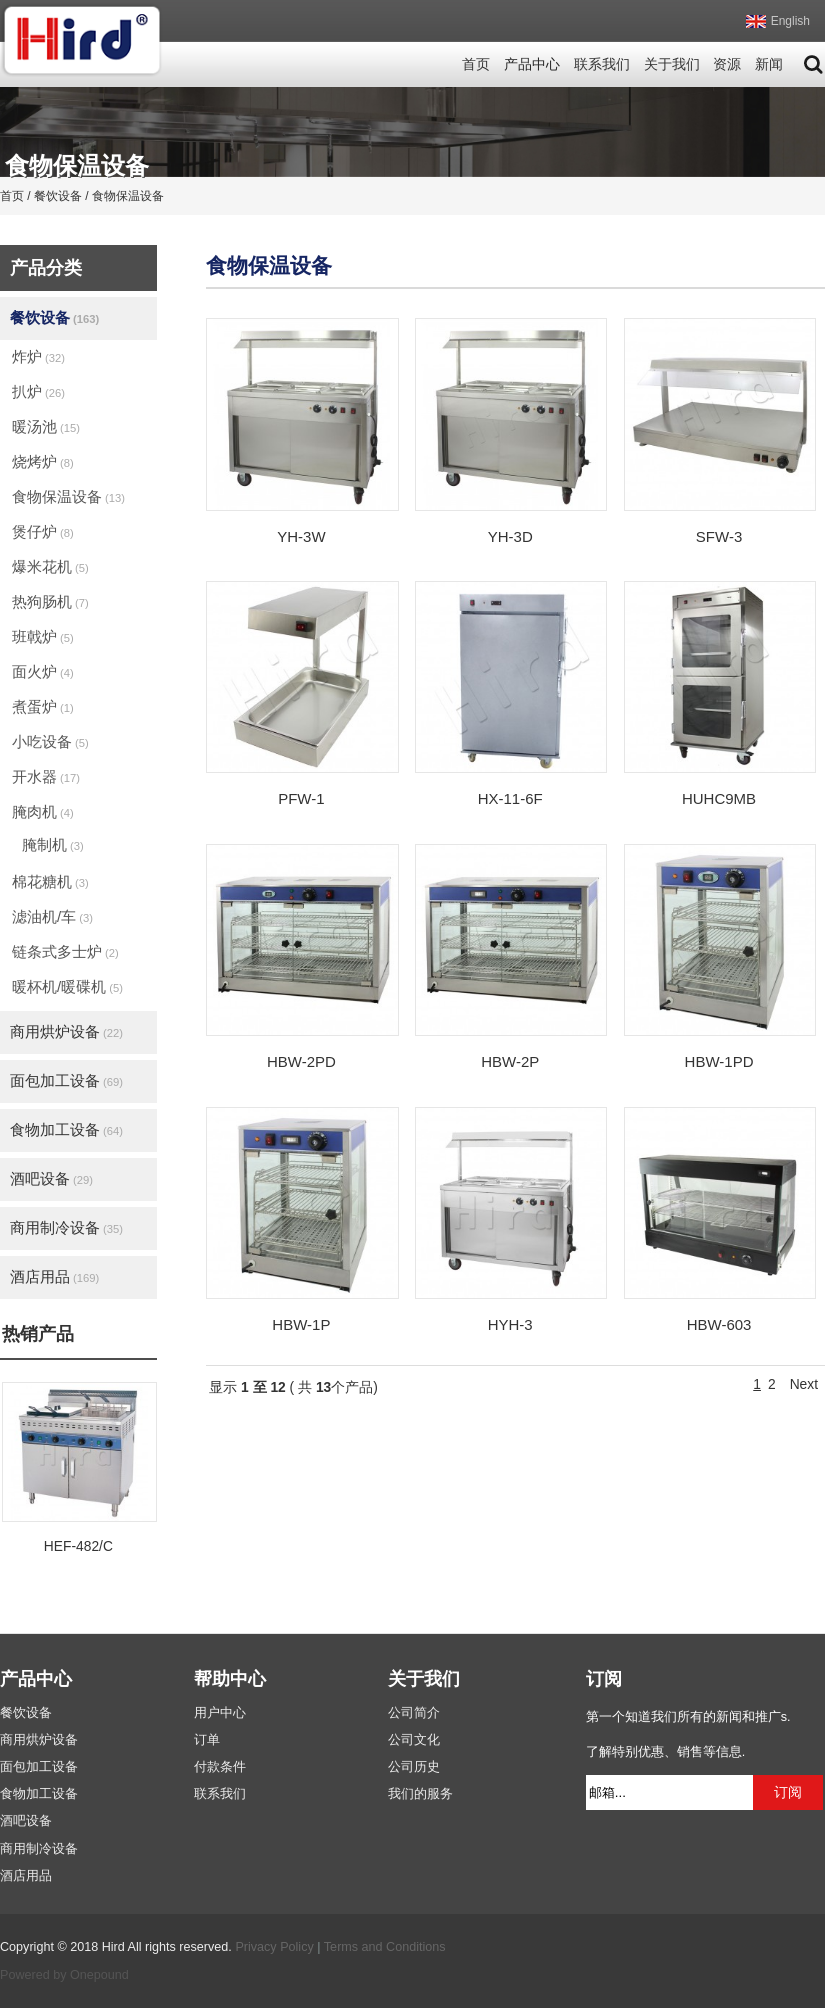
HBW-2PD (301, 1061)
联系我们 (602, 64)
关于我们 (672, 64)
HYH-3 (510, 1324)
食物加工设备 (66, 1129)
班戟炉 (43, 636)
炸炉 (38, 356)
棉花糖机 (50, 881)
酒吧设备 (51, 1178)
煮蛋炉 (43, 706)
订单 (207, 1740)
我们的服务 (420, 1794)
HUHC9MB (719, 798)
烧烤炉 (43, 461)
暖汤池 (46, 426)
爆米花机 (50, 566)
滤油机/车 (52, 916)
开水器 (46, 776)
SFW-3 (719, 536)
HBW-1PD (719, 1061)
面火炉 (43, 671)
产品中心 (532, 64)
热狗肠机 (50, 601)
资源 (727, 64)
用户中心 (220, 1713)
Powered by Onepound (64, 1975)
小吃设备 (50, 741)
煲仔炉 (43, 531)
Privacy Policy (274, 1947)
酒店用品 (54, 1276)
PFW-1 (301, 798)
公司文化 (414, 1740)
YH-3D (510, 536)
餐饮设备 (54, 317)
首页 (476, 64)
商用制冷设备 (66, 1227)
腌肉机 (43, 811)
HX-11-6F (510, 798)
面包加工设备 (66, 1080)
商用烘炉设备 (66, 1031)
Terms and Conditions (385, 1947)
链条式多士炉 (65, 951)
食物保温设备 (68, 496)
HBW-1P (301, 1324)
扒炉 (38, 391)
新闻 (769, 64)
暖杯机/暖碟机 (67, 986)
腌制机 (53, 844)
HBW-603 (719, 1324)
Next (804, 1384)
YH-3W (301, 536)
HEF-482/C (78, 1546)
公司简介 (414, 1713)
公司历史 (414, 1767)
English (790, 21)
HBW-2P (510, 1061)
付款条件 (220, 1767)
